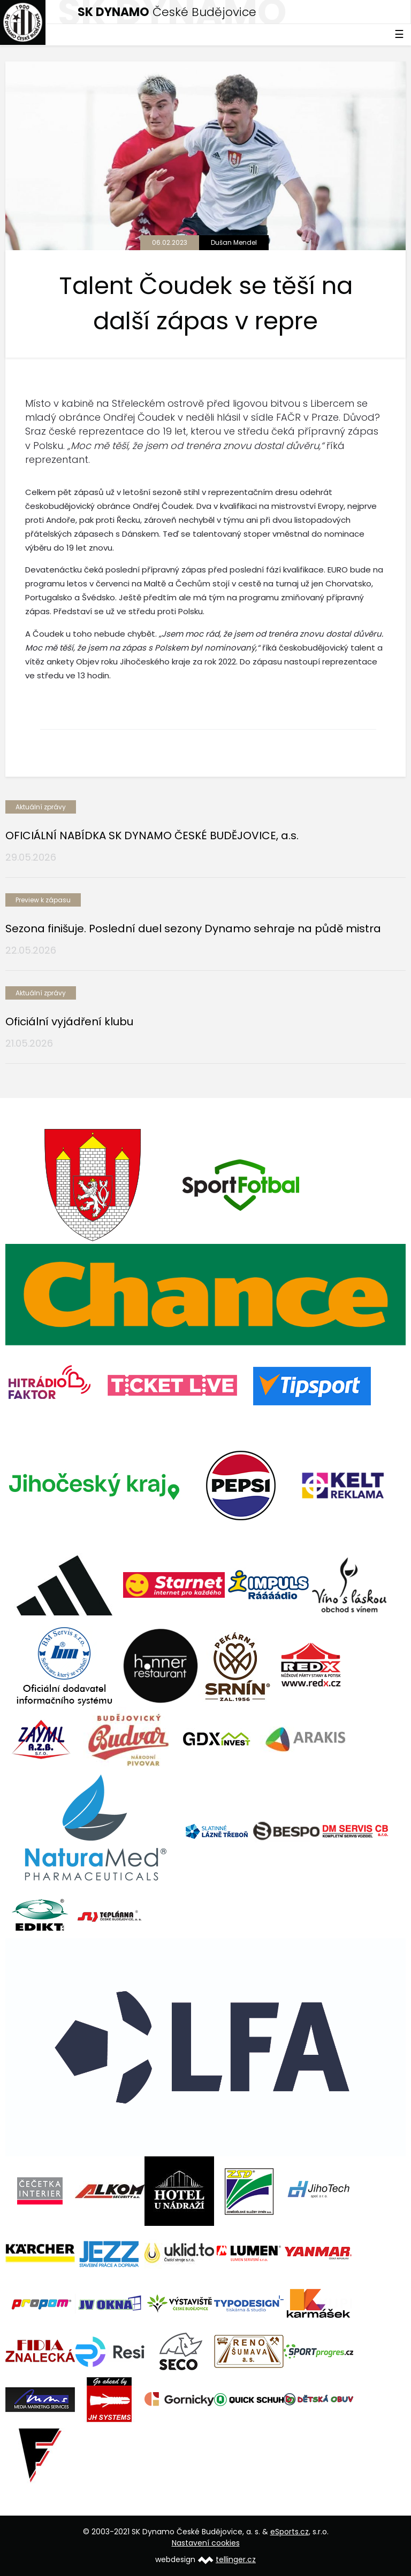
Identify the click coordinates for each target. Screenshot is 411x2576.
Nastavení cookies (206, 2543)
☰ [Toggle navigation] (399, 34)
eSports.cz (289, 2531)
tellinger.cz (236, 2559)
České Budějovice (167, 12)
